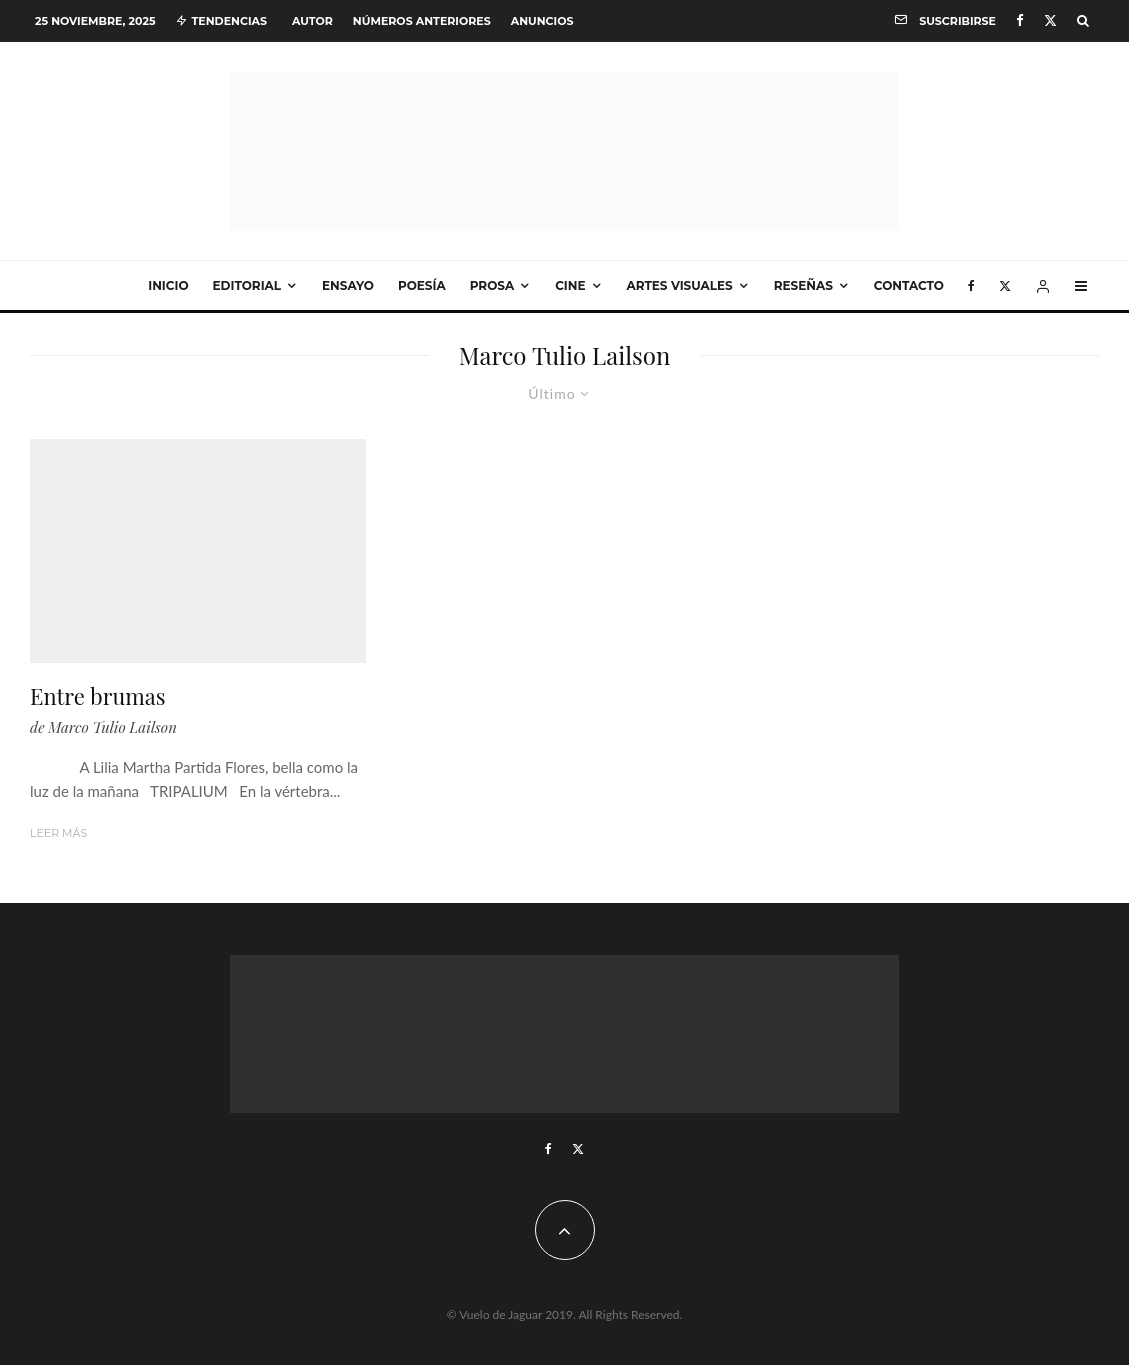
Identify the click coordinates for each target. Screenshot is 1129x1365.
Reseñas (803, 285)
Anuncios (542, 21)
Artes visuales (680, 285)
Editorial (247, 285)
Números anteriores (422, 21)
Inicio (168, 285)
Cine (570, 285)
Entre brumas (98, 696)
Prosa (492, 285)
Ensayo (348, 285)
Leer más (58, 833)
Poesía (422, 285)
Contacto (909, 285)
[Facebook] (1020, 20)
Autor (312, 21)
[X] (1050, 20)
